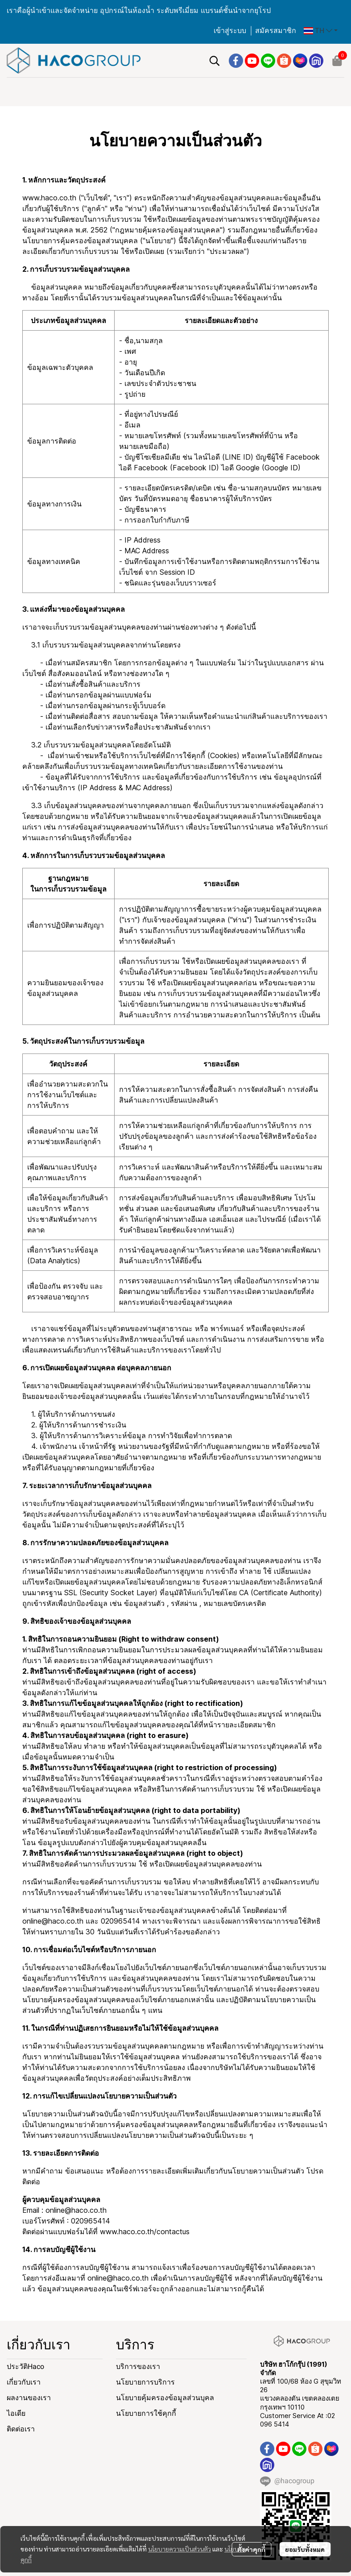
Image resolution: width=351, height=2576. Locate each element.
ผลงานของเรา (29, 2397)
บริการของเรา (138, 2366)
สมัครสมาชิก (275, 30)
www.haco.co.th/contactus (145, 2231)
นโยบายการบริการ (145, 2382)
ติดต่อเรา (21, 2429)
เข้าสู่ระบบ (230, 30)
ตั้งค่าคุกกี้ (251, 2549)
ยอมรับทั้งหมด (305, 2549)
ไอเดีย (16, 2413)
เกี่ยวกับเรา (24, 2382)
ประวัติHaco (25, 2366)
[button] (321, 31)
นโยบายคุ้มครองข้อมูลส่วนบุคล (165, 2397)
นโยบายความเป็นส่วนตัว (179, 2549)
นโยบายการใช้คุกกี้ (146, 2413)
